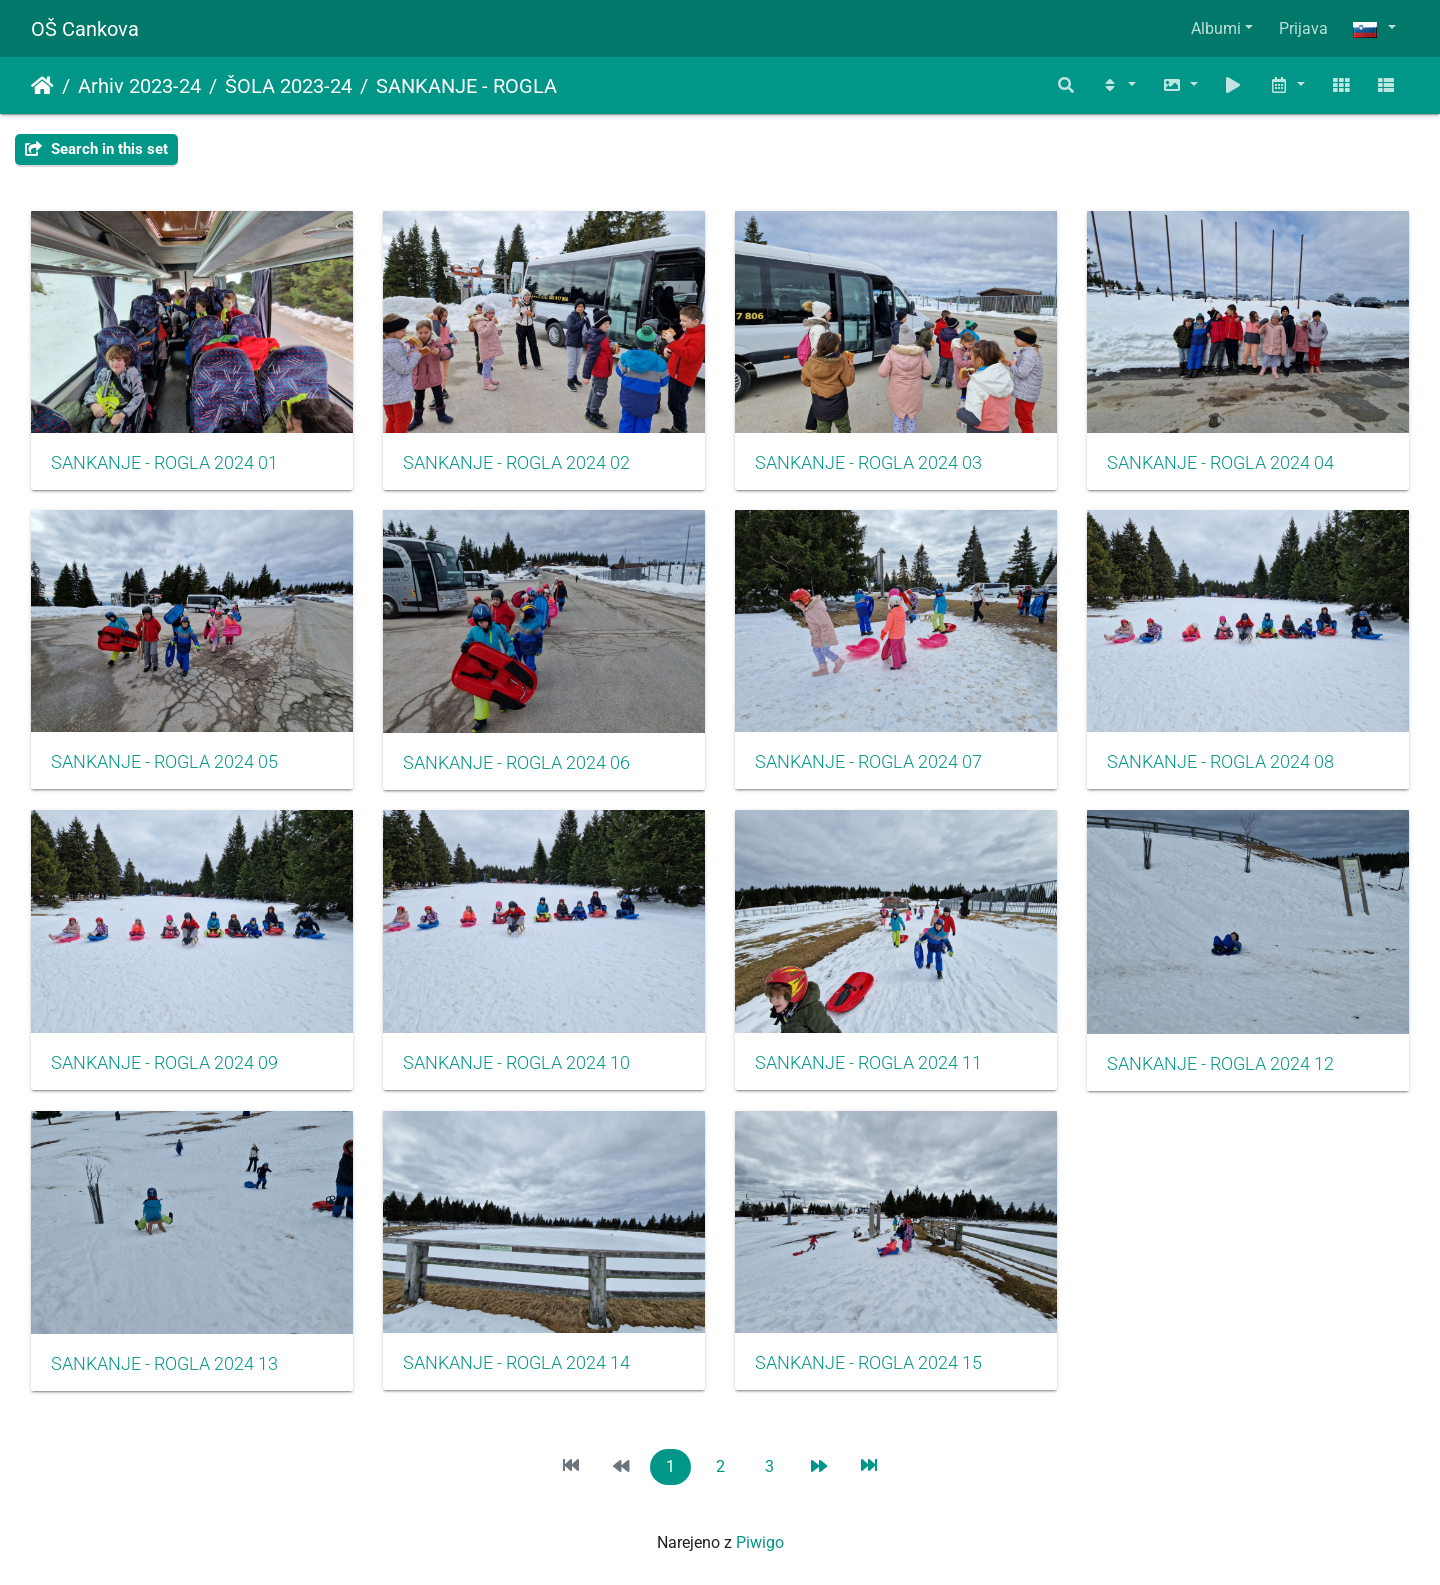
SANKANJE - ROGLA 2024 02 (516, 463)
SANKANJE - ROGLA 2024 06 (516, 763)
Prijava (1303, 28)
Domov (42, 86)
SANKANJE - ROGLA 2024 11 (868, 1063)
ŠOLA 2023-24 (288, 86)
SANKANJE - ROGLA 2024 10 (516, 1063)
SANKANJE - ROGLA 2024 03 (868, 463)
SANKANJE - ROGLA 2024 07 (868, 762)
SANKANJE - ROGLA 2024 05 (164, 762)
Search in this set (96, 149)
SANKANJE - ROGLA (466, 86)
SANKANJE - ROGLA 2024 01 (164, 463)
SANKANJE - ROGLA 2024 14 (516, 1363)
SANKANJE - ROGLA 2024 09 (164, 1063)
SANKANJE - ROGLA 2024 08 (1220, 762)
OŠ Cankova (85, 29)
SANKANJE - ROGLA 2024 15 (868, 1363)
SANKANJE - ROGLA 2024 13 (164, 1364)
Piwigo (760, 1542)
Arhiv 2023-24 (139, 86)
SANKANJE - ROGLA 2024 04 (1220, 463)
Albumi (1216, 28)
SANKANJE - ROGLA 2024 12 (1220, 1064)
